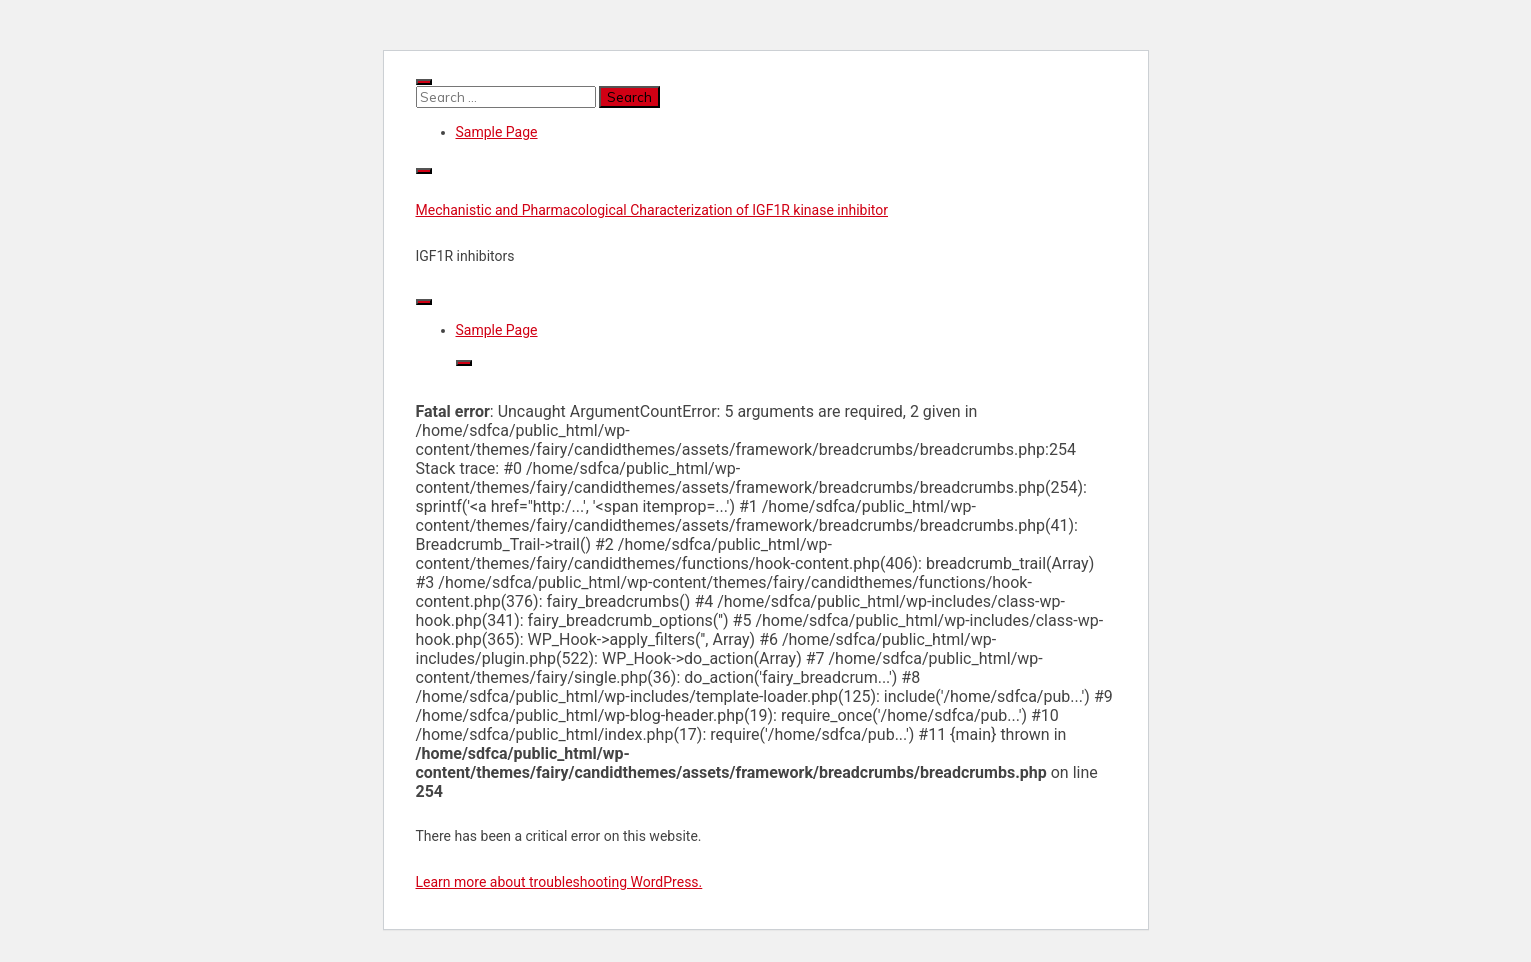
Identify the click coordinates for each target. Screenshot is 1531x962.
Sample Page (497, 132)
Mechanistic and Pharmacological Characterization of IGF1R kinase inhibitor (652, 210)
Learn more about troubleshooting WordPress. (559, 882)
